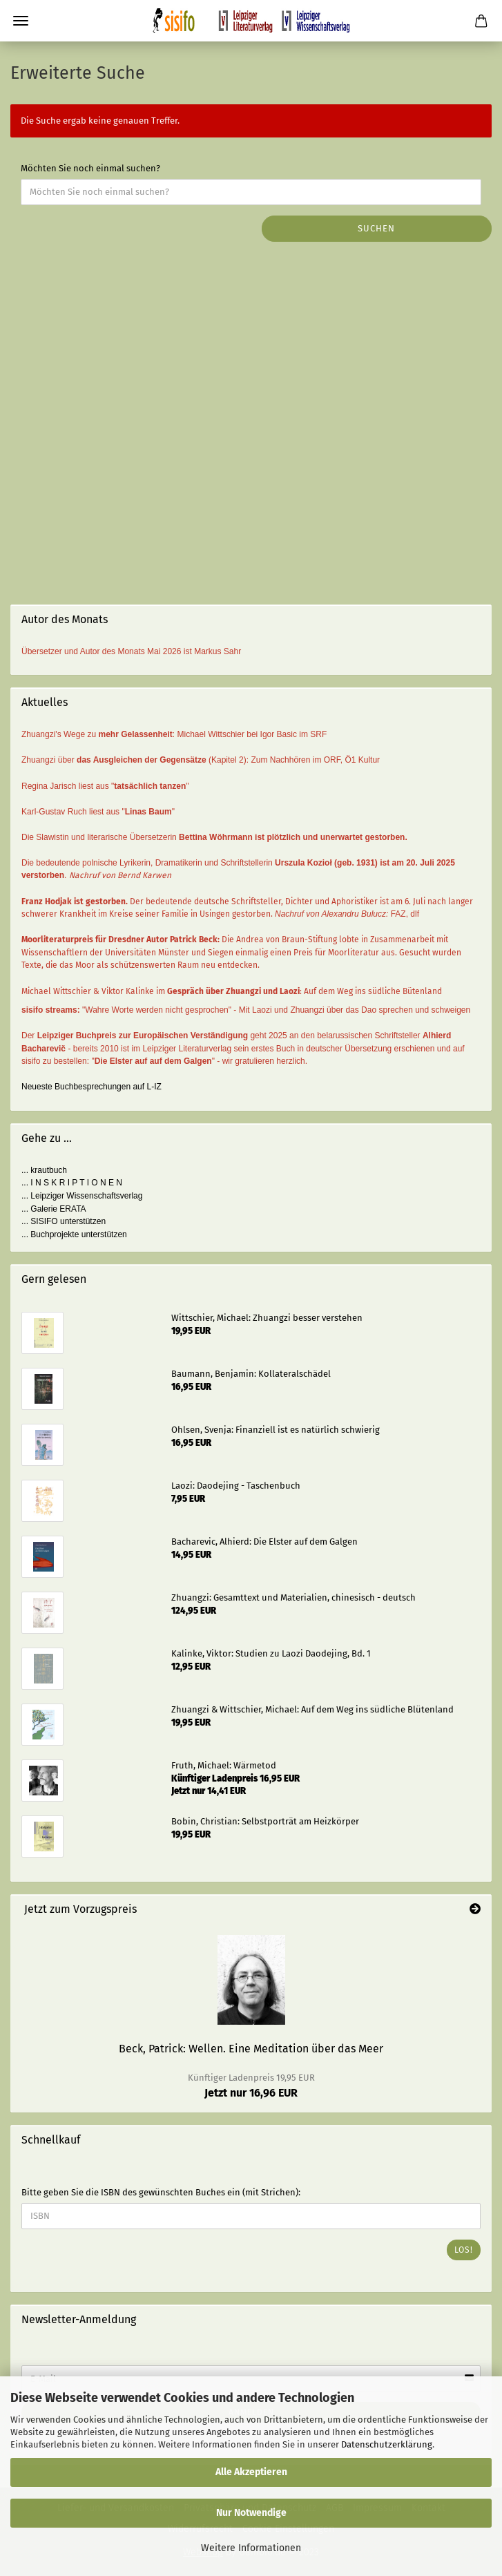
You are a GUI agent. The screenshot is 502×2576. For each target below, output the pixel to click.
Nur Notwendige (251, 2513)
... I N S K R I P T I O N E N (71, 1182)
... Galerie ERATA (53, 1209)
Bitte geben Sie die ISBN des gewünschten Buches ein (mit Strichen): (160, 2192)
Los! (463, 2250)
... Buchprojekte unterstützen (74, 1234)
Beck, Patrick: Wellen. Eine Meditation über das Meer (251, 2048)
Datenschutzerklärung (386, 2444)
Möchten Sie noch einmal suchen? (90, 168)
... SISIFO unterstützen (63, 1221)
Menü (20, 20)
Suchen (376, 228)
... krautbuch (44, 1170)
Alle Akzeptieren (251, 2472)
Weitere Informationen (251, 2548)
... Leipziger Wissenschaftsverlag (81, 1196)
